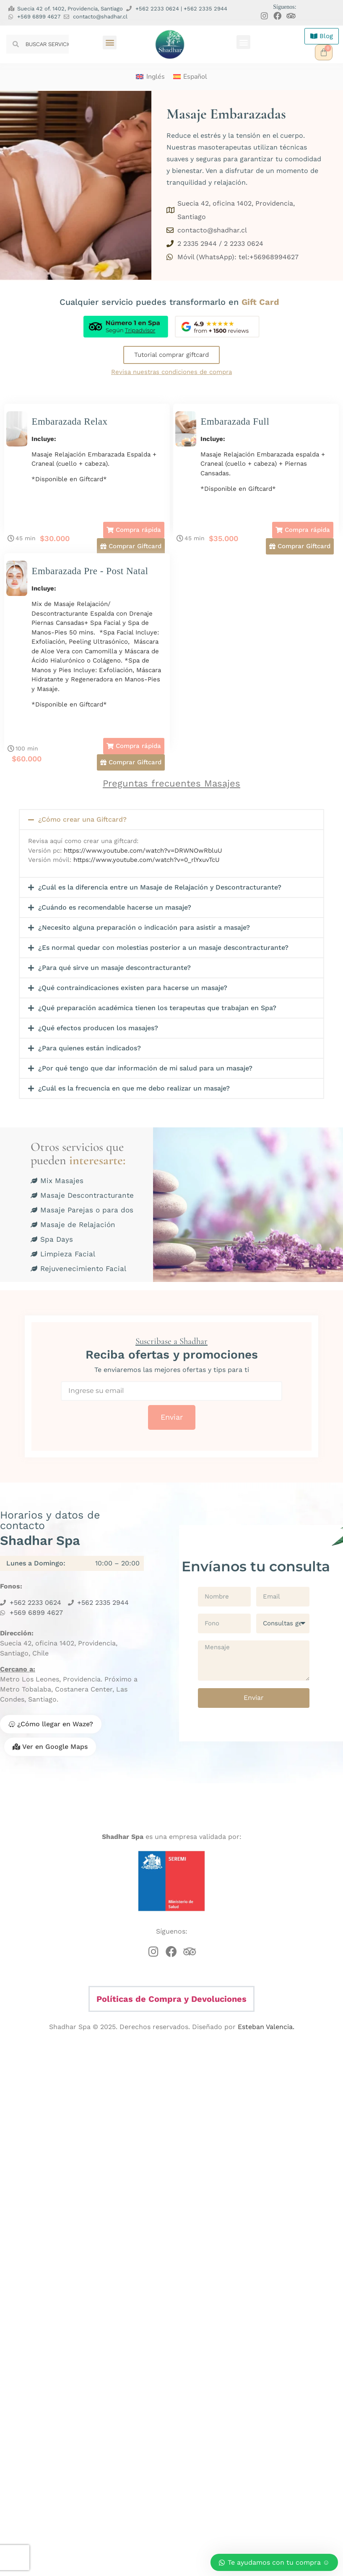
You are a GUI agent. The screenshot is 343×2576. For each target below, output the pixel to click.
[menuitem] (150, 77)
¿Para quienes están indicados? (89, 1048)
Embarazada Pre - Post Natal (89, 571)
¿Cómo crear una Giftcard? (82, 819)
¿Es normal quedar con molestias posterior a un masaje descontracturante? (163, 947)
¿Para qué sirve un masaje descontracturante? (114, 968)
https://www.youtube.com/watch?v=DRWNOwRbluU (143, 850)
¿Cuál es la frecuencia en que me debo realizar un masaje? (134, 1088)
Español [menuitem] (195, 76)
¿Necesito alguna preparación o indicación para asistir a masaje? (144, 927)
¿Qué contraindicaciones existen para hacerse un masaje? (132, 988)
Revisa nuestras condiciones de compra (171, 372)
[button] (110, 42)
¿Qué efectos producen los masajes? (98, 1028)
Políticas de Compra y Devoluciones (171, 1999)
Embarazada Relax (69, 421)
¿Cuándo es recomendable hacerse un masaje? (114, 907)
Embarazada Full (234, 421)
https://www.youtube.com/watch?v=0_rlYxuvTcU (146, 860)
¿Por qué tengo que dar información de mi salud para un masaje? (145, 1068)
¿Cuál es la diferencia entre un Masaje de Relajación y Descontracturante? (159, 887)
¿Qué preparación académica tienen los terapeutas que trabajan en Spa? (157, 1008)
